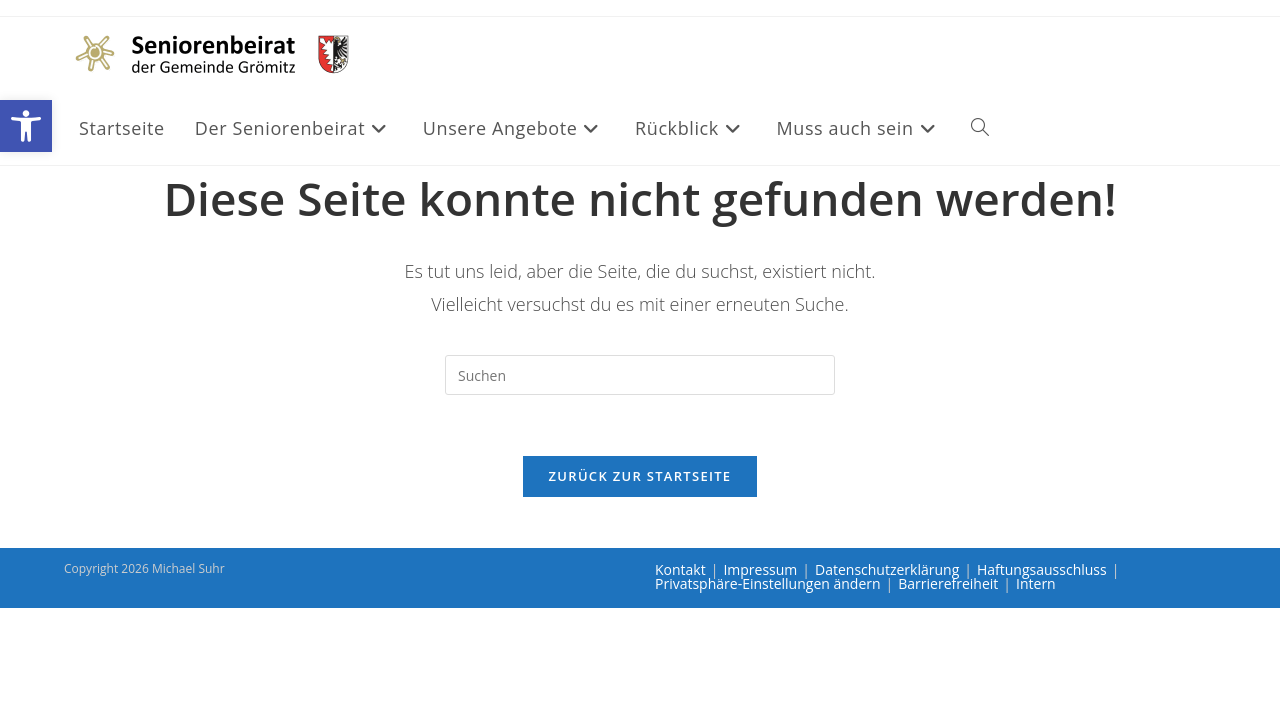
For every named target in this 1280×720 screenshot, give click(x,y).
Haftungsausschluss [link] (1042, 569)
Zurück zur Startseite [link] (640, 476)
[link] (26, 126)
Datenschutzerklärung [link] (887, 569)
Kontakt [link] (680, 569)
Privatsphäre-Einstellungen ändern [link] (768, 583)
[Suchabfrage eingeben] (640, 375)
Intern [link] (1036, 583)
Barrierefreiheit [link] (948, 583)
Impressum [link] (760, 569)
